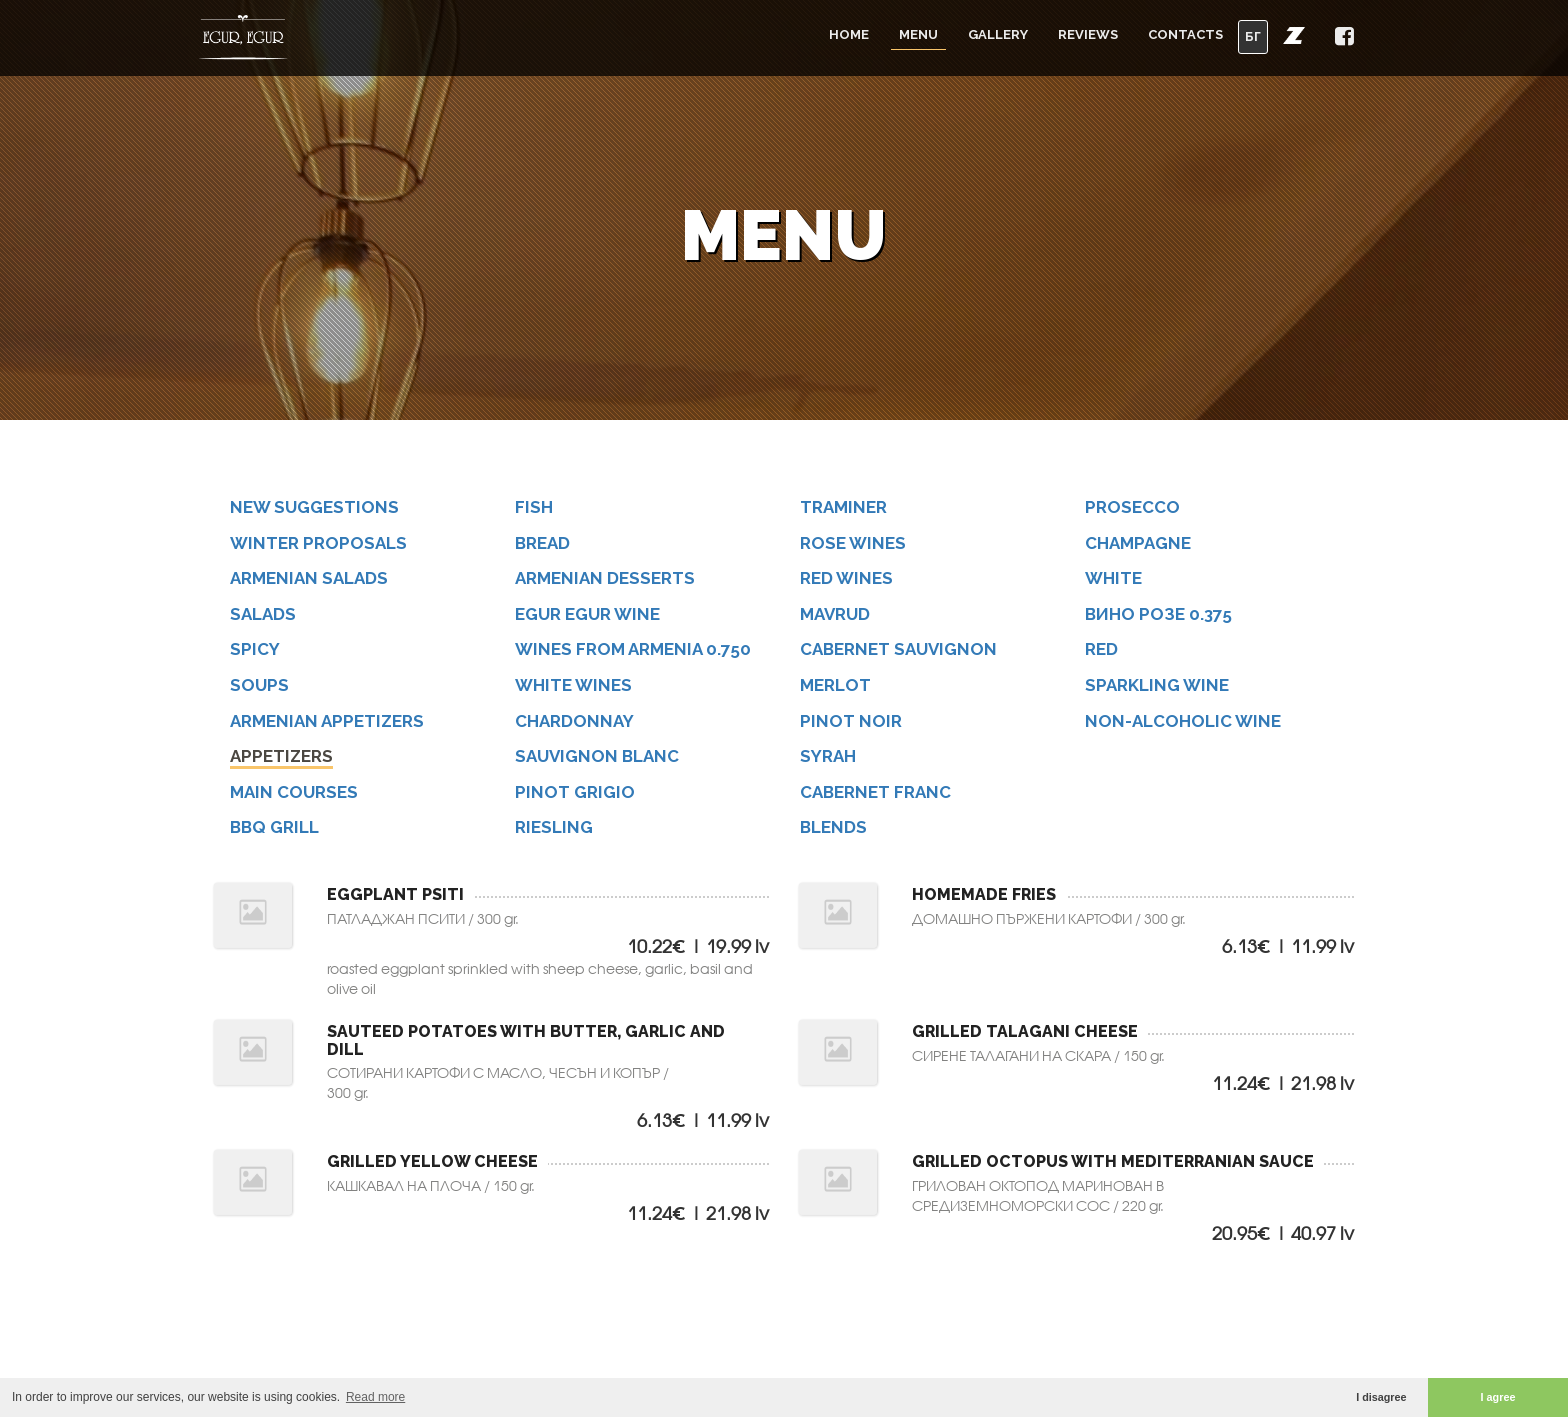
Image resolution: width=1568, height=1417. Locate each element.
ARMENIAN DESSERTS (613, 578)
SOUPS (264, 686)
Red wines (852, 578)
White (1119, 578)
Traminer (849, 507)
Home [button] (849, 34)
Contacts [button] (1185, 34)
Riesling (559, 828)
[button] (1294, 35)
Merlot (841, 686)
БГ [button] (1253, 36)
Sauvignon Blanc (604, 757)
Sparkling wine (1164, 686)
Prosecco (1138, 507)
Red (1106, 650)
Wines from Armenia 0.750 (641, 650)
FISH (538, 507)
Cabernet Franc (883, 793)
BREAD (548, 543)
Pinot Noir (855, 721)
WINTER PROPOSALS (325, 543)
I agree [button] (1498, 1397)
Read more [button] (375, 1397)
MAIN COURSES (300, 793)
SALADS (269, 614)
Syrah (833, 757)
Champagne (1145, 543)
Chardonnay (581, 721)
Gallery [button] (998, 34)
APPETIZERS (288, 757)
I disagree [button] (1381, 1397)
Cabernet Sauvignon (906, 650)
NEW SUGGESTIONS (322, 507)
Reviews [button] (1088, 34)
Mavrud (841, 614)
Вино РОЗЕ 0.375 (1165, 614)
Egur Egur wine (595, 614)
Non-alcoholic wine (1191, 721)
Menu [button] (918, 34)
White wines (580, 686)
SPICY (260, 650)
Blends (839, 828)
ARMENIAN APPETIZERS (335, 721)
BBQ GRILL (281, 828)
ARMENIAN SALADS (317, 578)
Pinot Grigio (580, 793)
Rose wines (858, 543)
